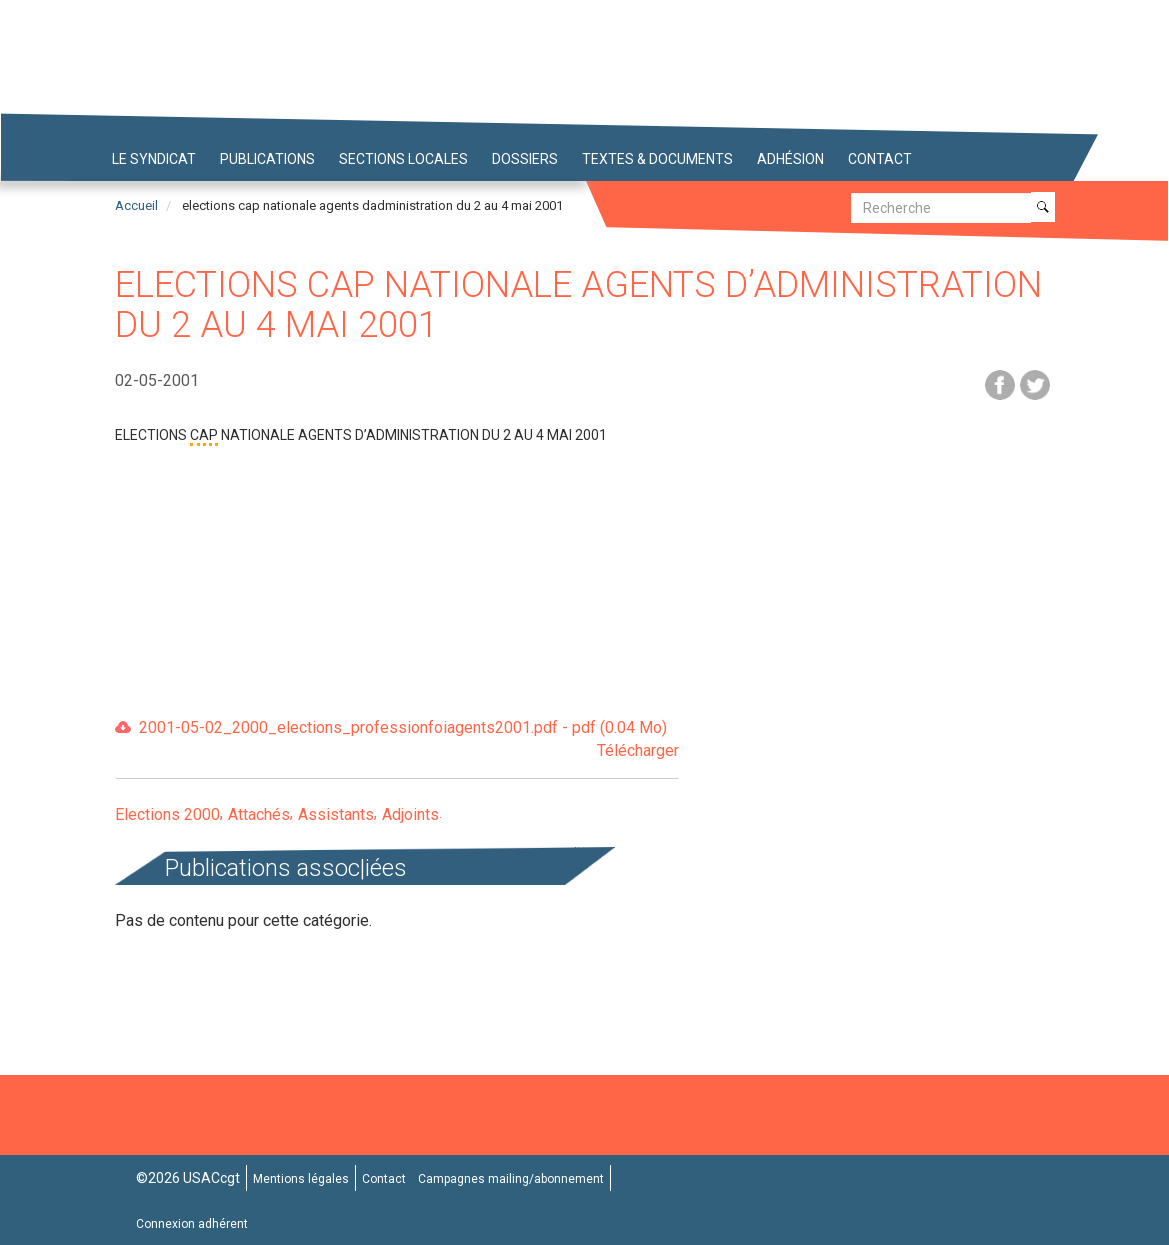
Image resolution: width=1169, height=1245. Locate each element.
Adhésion (790, 159)
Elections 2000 (167, 814)
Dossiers (525, 159)
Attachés (259, 814)
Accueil (136, 205)
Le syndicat (154, 159)
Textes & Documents (657, 159)
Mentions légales (301, 1179)
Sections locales (403, 159)
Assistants (336, 814)
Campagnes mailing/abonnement (511, 1179)
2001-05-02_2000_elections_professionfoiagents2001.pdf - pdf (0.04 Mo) (409, 740)
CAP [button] (204, 435)
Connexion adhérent (192, 1224)
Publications (267, 159)
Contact (880, 159)
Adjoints (410, 814)
